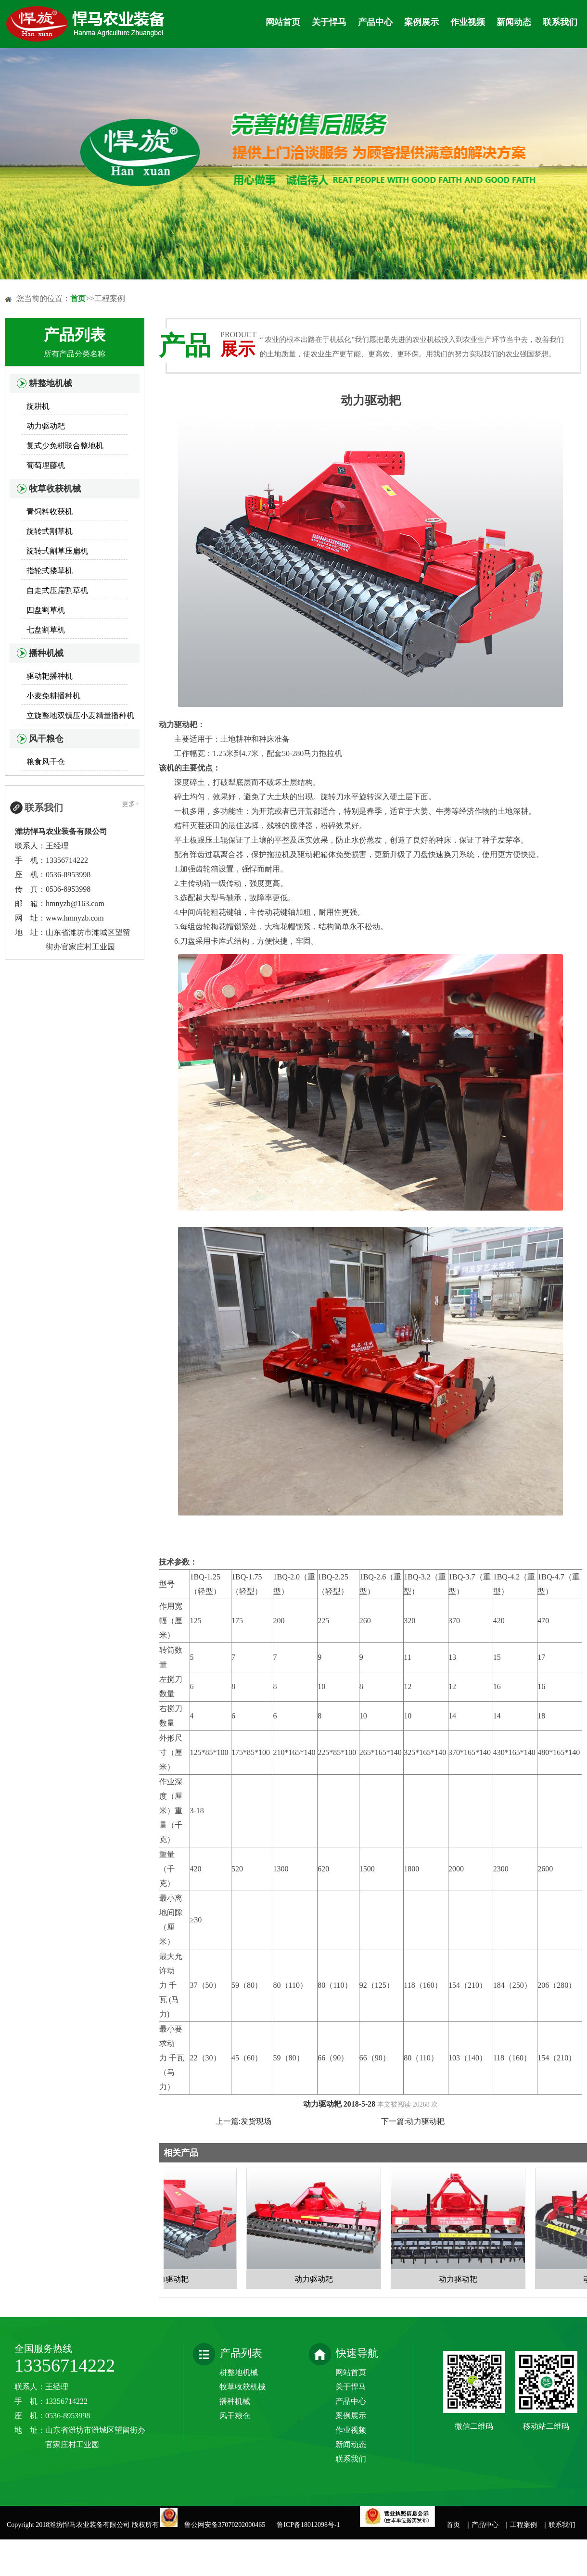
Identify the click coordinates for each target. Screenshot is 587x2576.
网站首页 (283, 22)
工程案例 (523, 2524)
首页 (78, 298)
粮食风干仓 (45, 762)
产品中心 (375, 22)
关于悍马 (329, 22)
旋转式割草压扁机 (57, 551)
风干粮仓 (46, 739)
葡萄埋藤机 (45, 465)
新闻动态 (514, 22)
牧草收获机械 (55, 488)
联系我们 (560, 22)
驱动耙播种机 (49, 676)
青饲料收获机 (49, 511)
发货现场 (256, 2121)
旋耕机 (38, 406)
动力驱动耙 (45, 426)
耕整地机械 (50, 383)
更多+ (130, 804)
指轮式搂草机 (49, 571)
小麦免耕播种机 (53, 696)
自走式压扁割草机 (57, 590)
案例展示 (421, 22)
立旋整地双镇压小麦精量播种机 (80, 715)
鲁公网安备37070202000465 (226, 2524)
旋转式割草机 (49, 531)
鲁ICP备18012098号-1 (308, 2524)
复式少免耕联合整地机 (64, 446)
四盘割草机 (45, 610)
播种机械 (46, 653)
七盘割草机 (45, 630)
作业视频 (467, 22)
